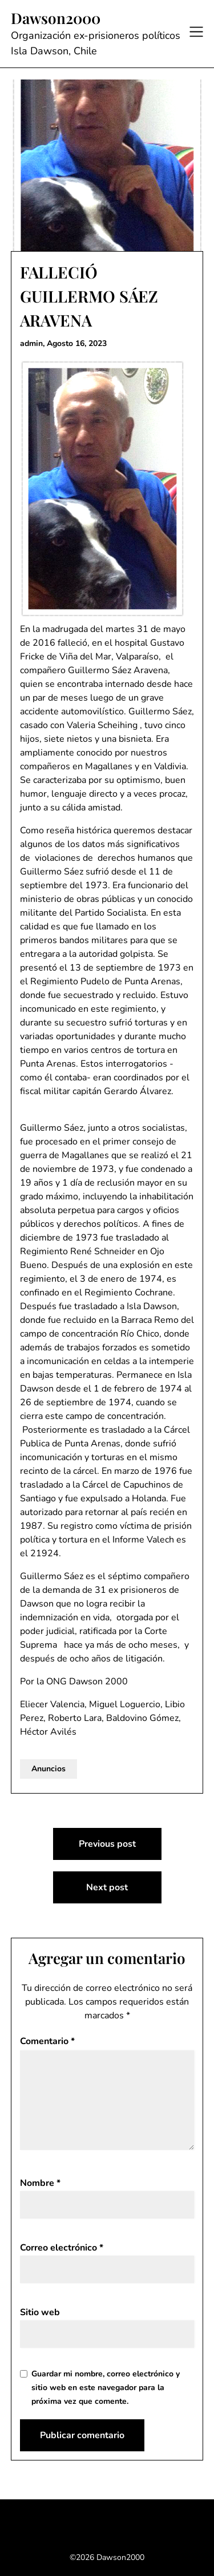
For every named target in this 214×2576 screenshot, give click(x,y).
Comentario (47, 2041)
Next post (107, 1887)
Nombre (40, 2183)
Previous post (107, 1844)
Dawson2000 (55, 18)
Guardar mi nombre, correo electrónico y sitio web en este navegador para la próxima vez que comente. (105, 2387)
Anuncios (48, 1768)
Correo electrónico (61, 2247)
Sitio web (40, 2312)
